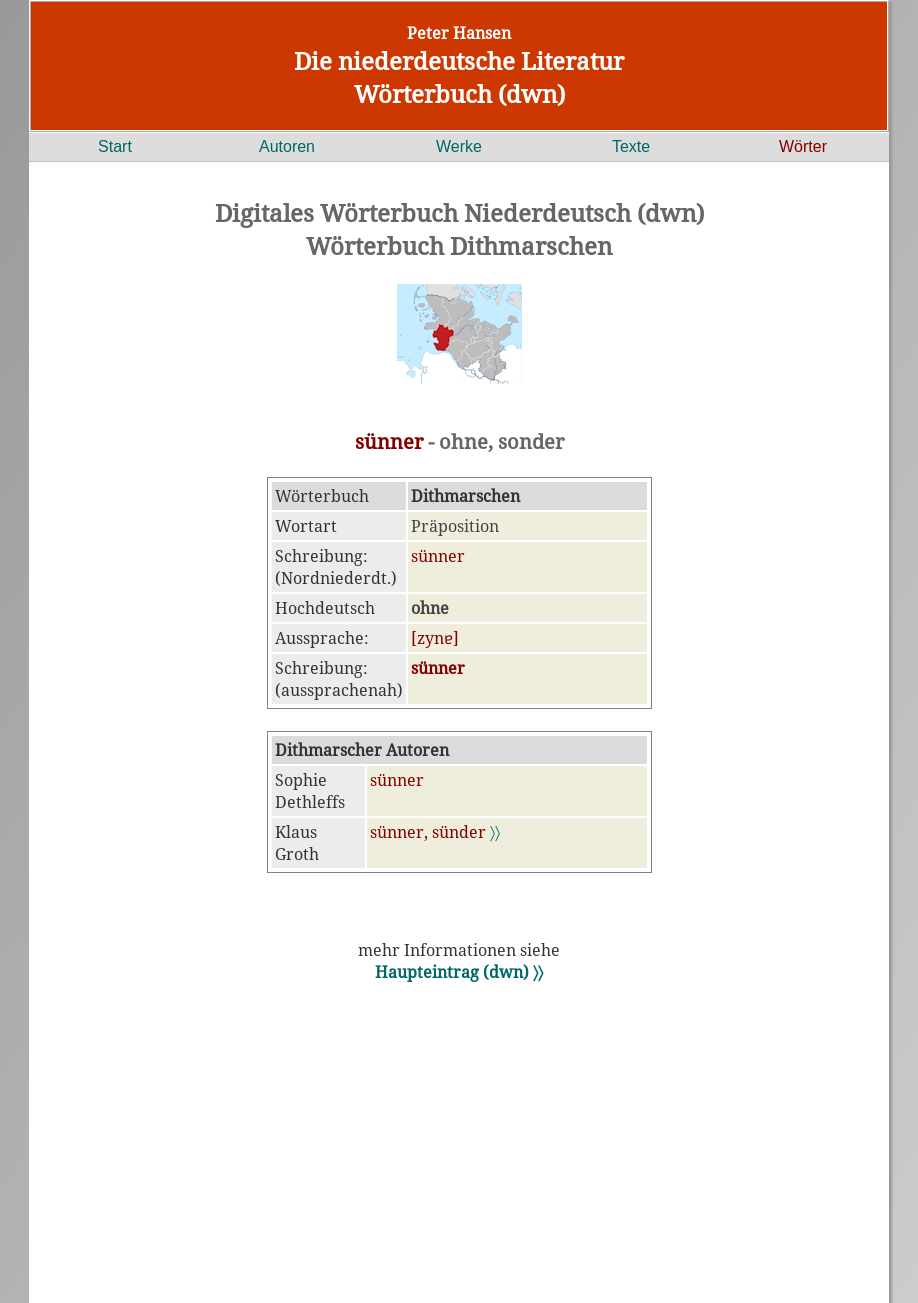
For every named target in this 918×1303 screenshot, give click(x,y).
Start (115, 146)
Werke (459, 146)
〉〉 (495, 832)
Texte (631, 146)
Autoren (287, 146)
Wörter (803, 146)
